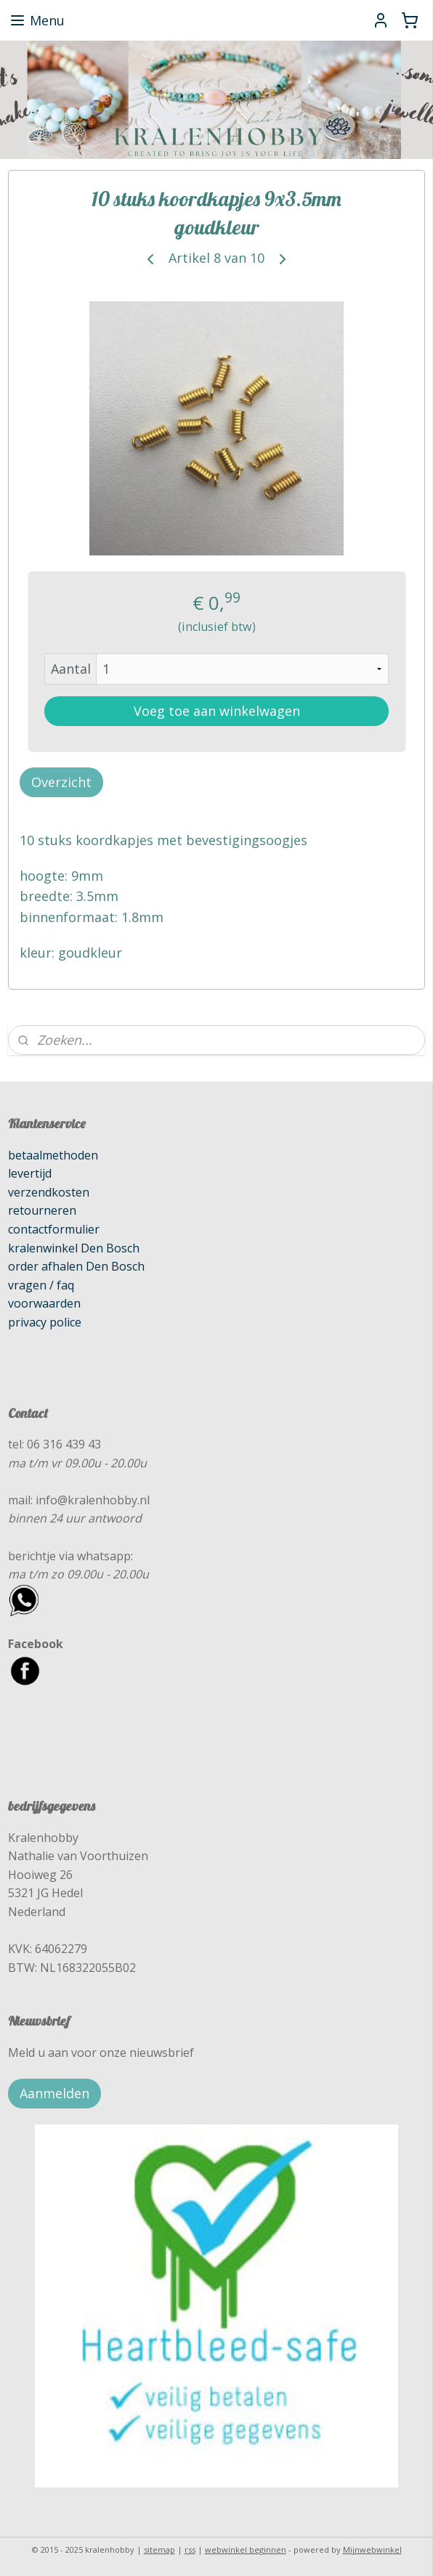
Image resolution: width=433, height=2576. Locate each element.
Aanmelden (54, 2093)
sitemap (159, 2549)
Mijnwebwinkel (372, 2549)
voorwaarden (44, 1303)
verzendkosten (48, 1192)
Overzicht (61, 781)
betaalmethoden (53, 1155)
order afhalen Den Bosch (76, 1266)
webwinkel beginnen (245, 2549)
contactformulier (54, 1229)
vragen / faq (41, 1285)
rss (190, 2549)
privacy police (44, 1322)
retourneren (42, 1210)
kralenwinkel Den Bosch (73, 1248)
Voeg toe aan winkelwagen (217, 710)
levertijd (30, 1173)
